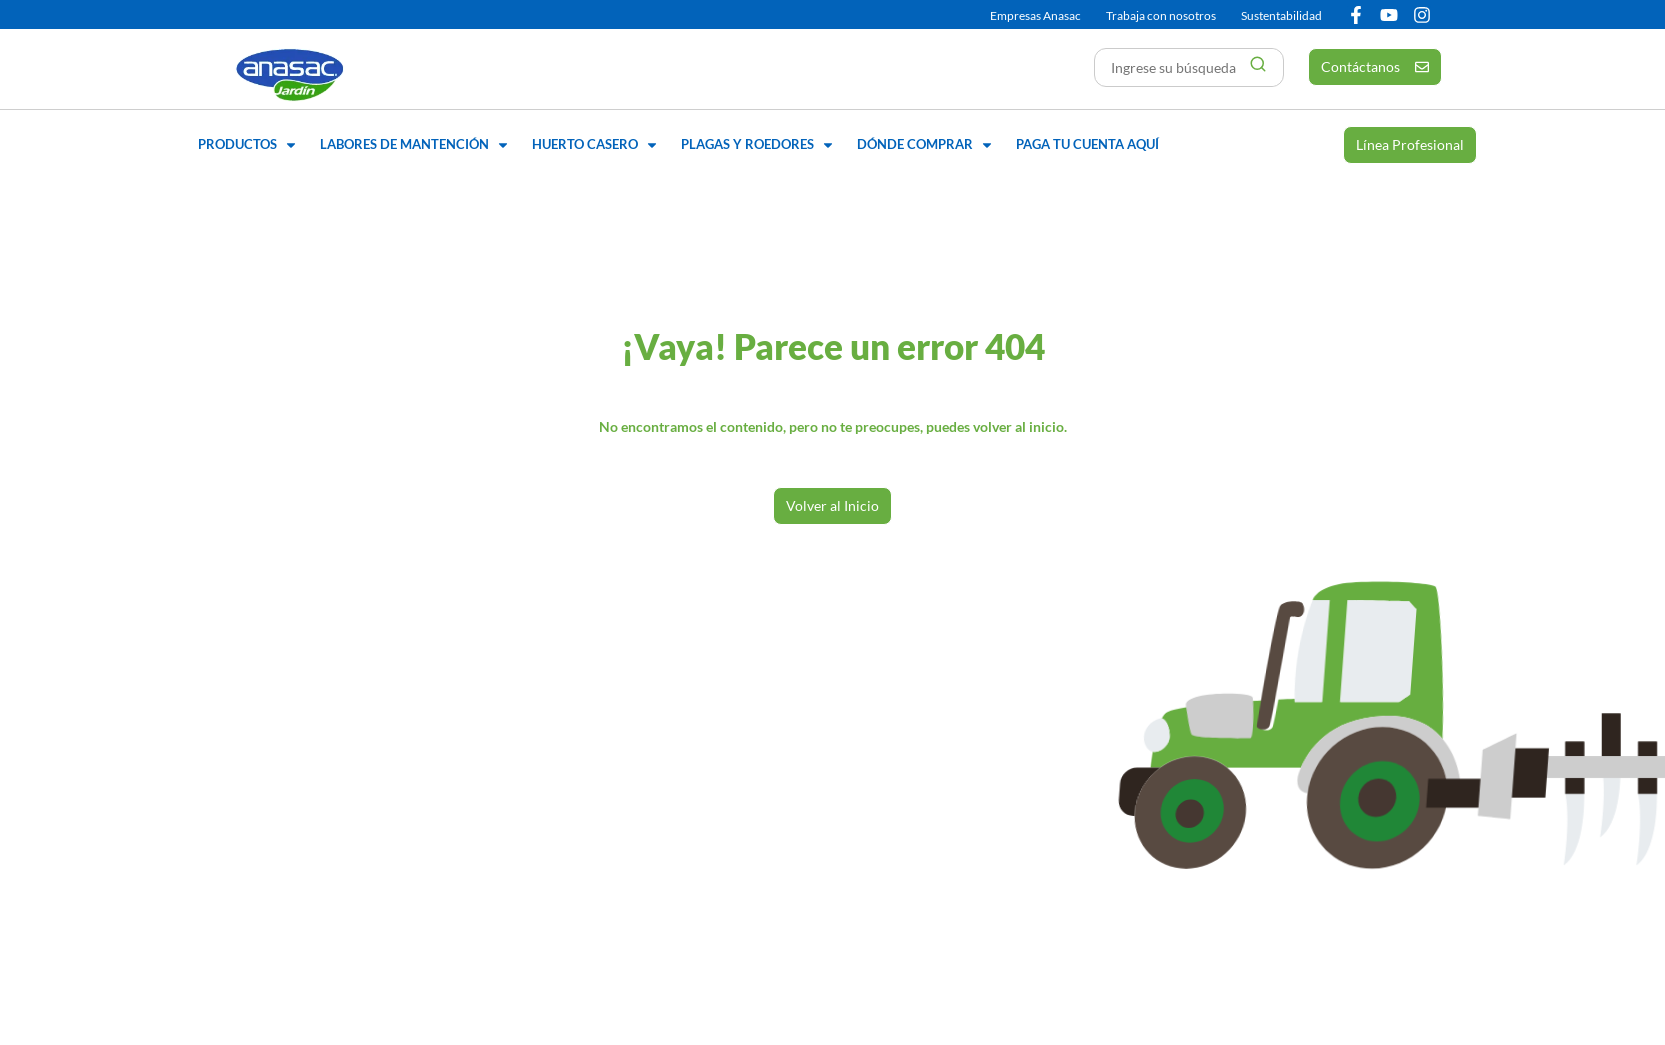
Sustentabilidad (1281, 15)
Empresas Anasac (1035, 15)
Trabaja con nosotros (1161, 15)
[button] (249, 145)
